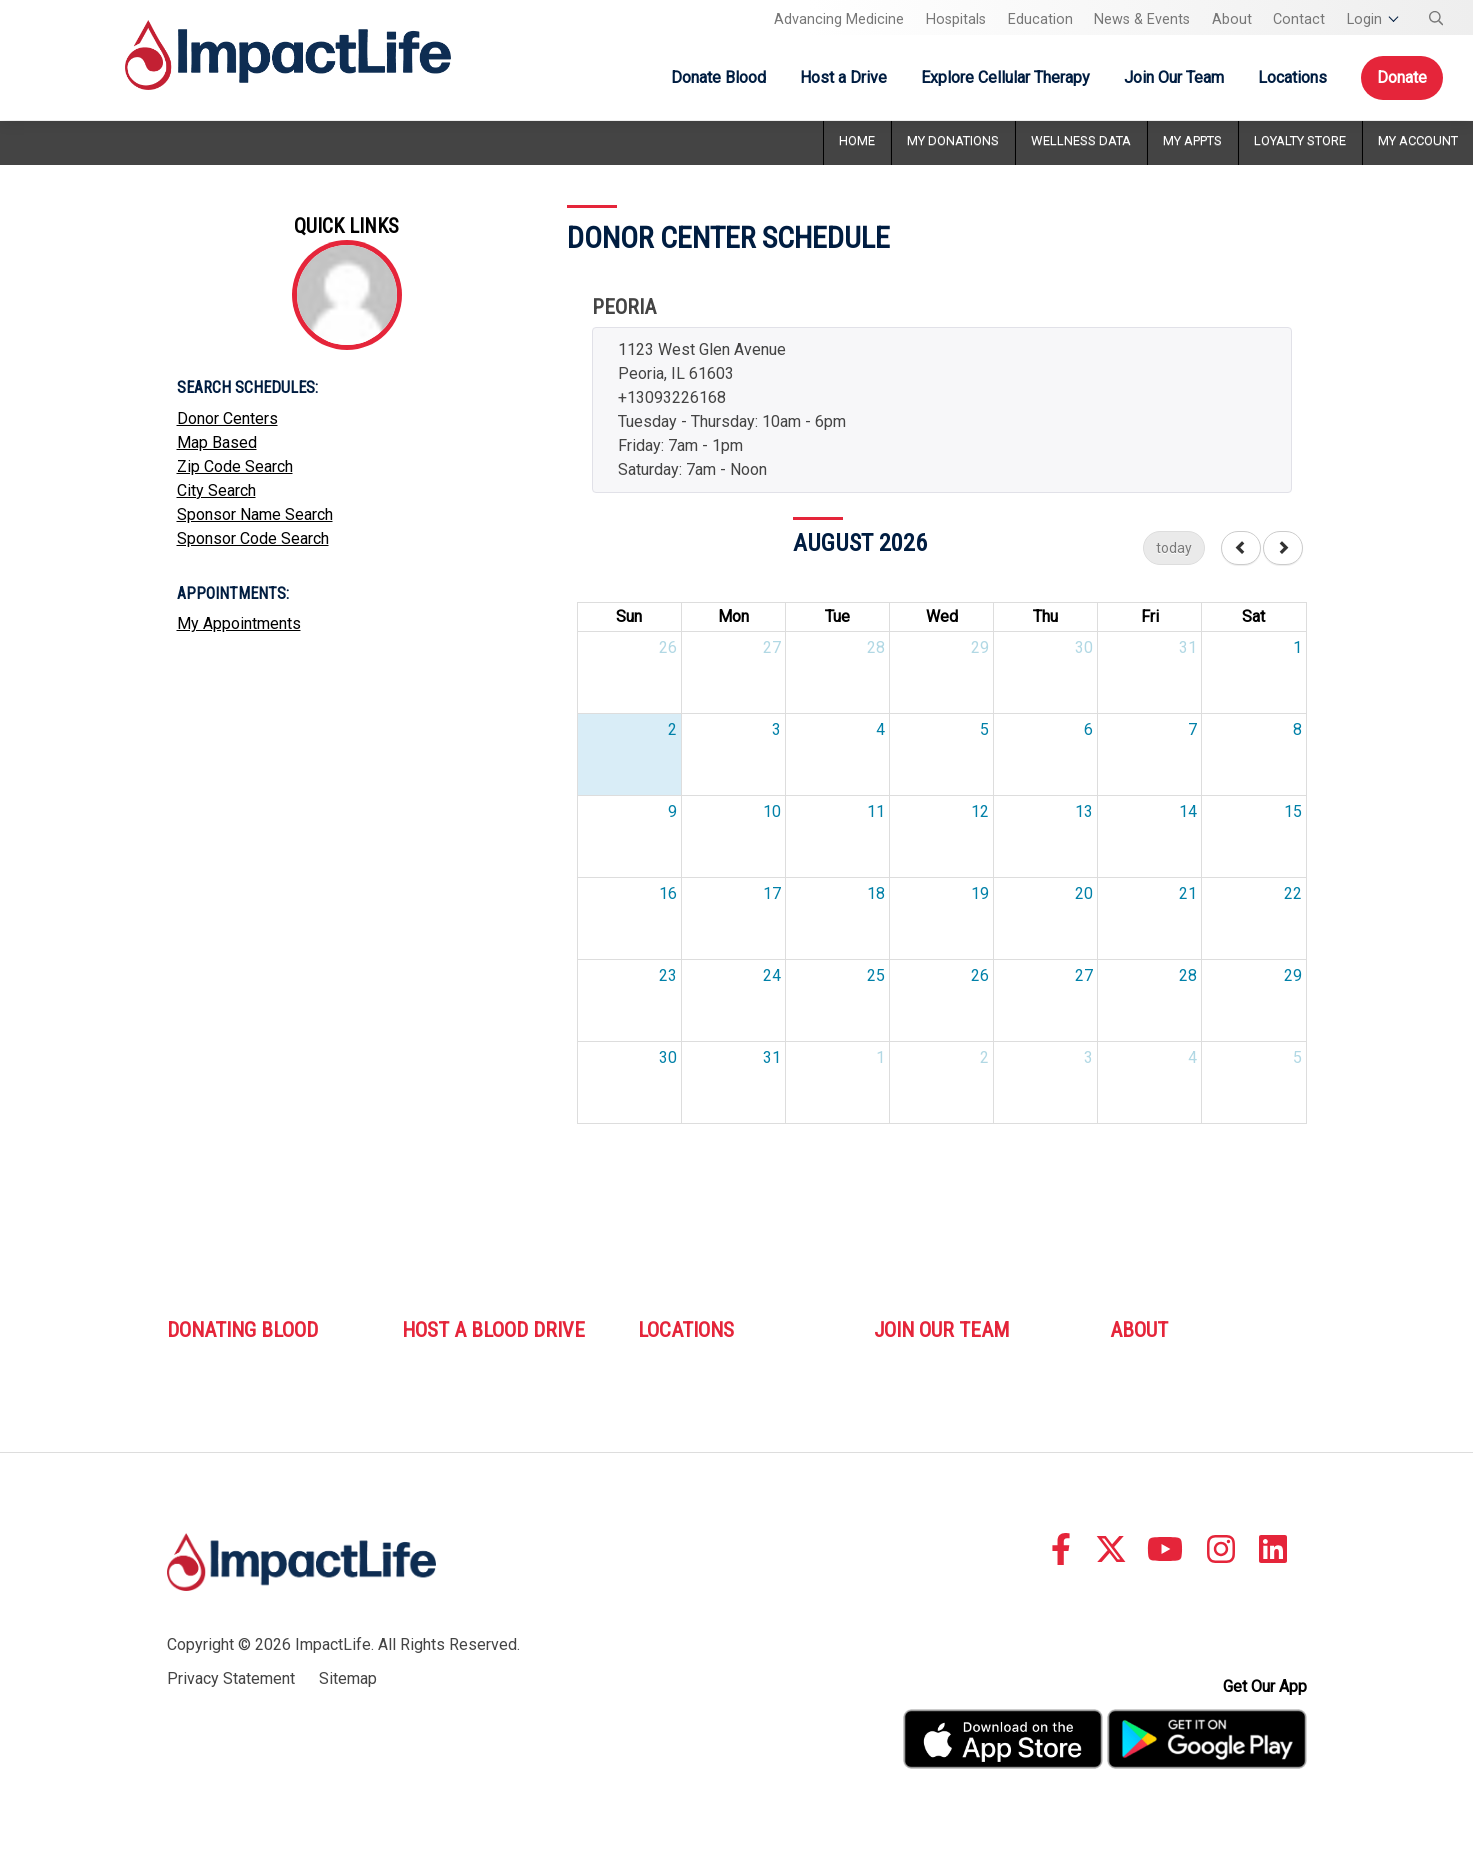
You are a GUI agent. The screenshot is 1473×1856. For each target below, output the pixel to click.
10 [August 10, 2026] (772, 811)
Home (857, 140)
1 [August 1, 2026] (1297, 647)
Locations (1292, 77)
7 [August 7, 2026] (1192, 729)
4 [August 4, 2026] (880, 729)
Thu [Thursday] (1045, 616)
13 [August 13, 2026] (1084, 811)
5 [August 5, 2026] (984, 729)
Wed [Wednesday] (942, 616)
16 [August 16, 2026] (668, 893)
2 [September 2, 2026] (984, 1057)
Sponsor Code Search (253, 538)
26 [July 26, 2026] (668, 647)
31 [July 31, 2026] (1188, 647)
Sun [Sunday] (629, 616)
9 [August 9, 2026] (672, 811)
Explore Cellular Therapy (1005, 77)
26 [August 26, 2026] (980, 975)
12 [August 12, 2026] (980, 811)
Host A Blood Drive (493, 1330)
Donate (1402, 77)
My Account (1418, 140)
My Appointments (239, 623)
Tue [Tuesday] (837, 616)
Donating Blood (242, 1330)
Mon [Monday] (733, 616)
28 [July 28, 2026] (876, 647)
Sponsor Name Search (255, 514)
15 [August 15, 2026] (1293, 811)
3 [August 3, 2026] (776, 729)
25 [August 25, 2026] (876, 975)
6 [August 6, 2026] (1088, 729)
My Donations (953, 140)
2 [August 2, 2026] (672, 729)
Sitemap (348, 1678)
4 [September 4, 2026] (1192, 1057)
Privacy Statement (231, 1678)
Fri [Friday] (1150, 616)
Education (1040, 19)
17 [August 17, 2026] (772, 893)
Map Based (217, 442)
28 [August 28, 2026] (1188, 975)
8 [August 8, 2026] (1297, 729)
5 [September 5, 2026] (1297, 1057)
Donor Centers (227, 418)
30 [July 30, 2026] (1084, 647)
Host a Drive (843, 77)
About (1232, 19)
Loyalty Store (1300, 140)
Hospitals (956, 19)
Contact (1299, 19)
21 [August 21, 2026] (1188, 893)
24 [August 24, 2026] (772, 975)
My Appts (1192, 140)
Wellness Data (1081, 140)
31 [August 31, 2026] (772, 1057)
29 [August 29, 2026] (1293, 975)
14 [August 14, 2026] (1188, 811)
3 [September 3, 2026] (1088, 1057)
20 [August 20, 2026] (1084, 893)
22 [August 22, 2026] (1293, 893)
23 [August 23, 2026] (668, 975)
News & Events (1142, 19)
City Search (216, 490)
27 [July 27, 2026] (772, 647)
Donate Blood (718, 77)
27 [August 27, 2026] (1084, 975)
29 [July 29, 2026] (980, 647)
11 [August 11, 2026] (876, 811)
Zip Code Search (235, 466)
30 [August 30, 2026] (668, 1057)
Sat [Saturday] (1253, 616)
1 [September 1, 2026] (880, 1057)
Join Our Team (1174, 77)
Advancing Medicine (839, 19)
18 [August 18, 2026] (876, 893)
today (1174, 548)
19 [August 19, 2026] (980, 893)
